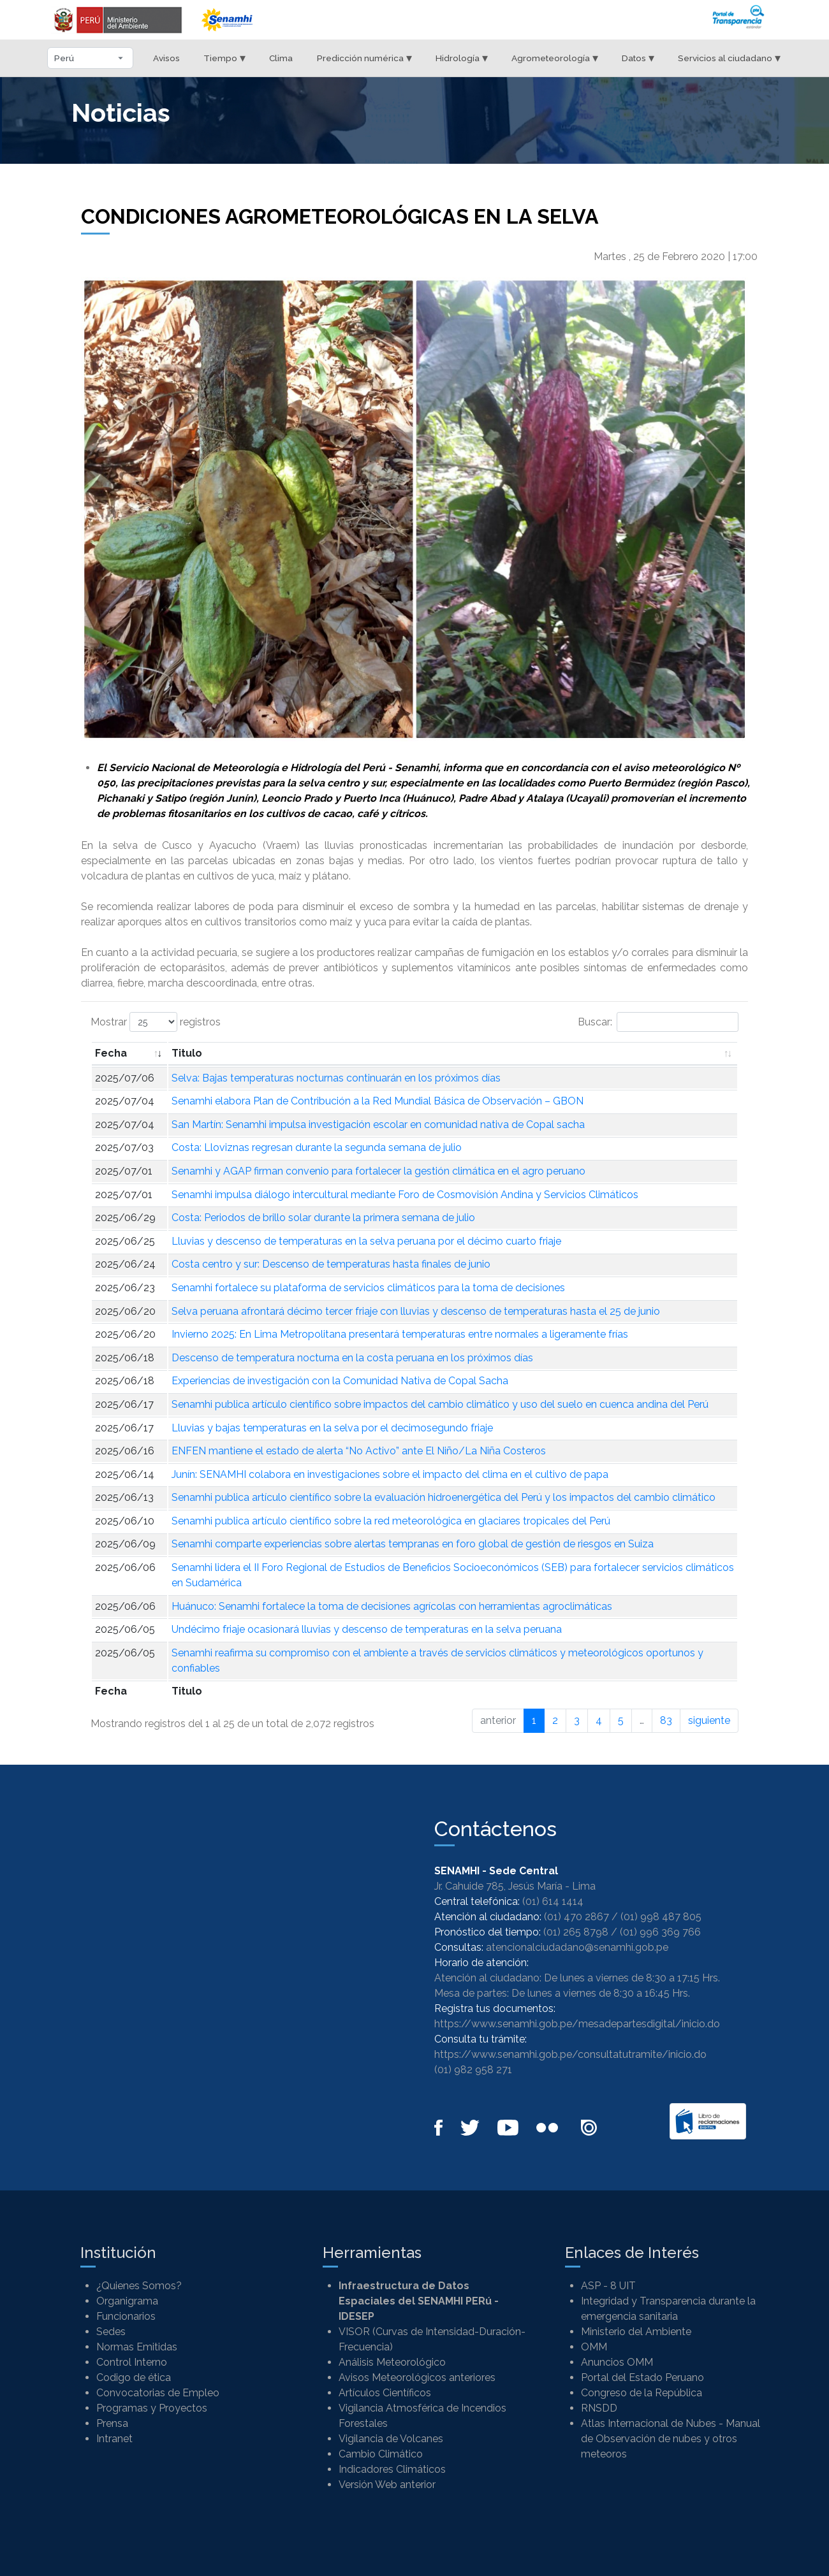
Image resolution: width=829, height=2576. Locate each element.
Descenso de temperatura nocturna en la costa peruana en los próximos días (352, 1358)
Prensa (112, 2423)
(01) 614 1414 (552, 1901)
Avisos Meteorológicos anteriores (417, 2377)
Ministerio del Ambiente (636, 2332)
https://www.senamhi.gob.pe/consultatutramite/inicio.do (570, 2054)
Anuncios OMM (617, 2362)
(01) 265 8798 (575, 1932)
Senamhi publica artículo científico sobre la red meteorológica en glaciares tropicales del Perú (391, 1521)
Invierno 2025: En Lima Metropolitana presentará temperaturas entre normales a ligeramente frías (400, 1334)
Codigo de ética (133, 2377)
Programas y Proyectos (151, 2408)
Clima (281, 58)
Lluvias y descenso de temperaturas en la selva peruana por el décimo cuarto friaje (366, 1241)
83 (666, 1720)
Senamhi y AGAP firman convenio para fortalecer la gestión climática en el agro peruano (378, 1171)
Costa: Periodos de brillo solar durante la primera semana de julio (323, 1218)
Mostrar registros (156, 1022)
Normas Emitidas (136, 2347)
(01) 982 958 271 (473, 2070)
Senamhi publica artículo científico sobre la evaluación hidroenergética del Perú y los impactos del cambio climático (443, 1497)
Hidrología (462, 57)
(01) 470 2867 (576, 1917)
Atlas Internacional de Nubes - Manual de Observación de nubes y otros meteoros (670, 2438)
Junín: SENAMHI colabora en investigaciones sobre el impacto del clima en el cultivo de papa (390, 1474)
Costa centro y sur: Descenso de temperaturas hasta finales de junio (331, 1264)
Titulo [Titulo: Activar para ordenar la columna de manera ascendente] (187, 1053)
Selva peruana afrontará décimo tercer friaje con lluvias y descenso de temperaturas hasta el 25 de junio (416, 1311)
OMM (594, 2347)
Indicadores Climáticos (392, 2469)
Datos (638, 57)
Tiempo (224, 57)
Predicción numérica (364, 57)
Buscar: (658, 1022)
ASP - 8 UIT (608, 2286)
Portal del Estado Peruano (642, 2377)
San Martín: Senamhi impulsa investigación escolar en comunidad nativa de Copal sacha (378, 1124)
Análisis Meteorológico (392, 2362)
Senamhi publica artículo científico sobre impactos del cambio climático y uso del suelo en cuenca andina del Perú (440, 1404)
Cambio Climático (381, 2454)
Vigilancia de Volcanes (391, 2439)
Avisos (166, 58)
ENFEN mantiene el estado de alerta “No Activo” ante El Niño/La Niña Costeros (359, 1451)
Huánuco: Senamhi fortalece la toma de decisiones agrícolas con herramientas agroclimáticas (392, 1606)
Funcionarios (126, 2316)
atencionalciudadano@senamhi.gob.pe (577, 1947)
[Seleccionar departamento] (90, 58)
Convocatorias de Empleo (157, 2393)
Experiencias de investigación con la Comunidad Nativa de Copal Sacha (340, 1381)
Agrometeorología (554, 57)
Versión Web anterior (387, 2484)
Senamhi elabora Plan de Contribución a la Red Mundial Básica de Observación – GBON (377, 1101)
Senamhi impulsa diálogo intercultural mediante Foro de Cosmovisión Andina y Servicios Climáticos (405, 1195)
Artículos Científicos (385, 2393)
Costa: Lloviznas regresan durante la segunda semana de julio (317, 1147)
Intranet (114, 2439)
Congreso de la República (641, 2393)
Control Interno (131, 2362)
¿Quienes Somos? (139, 2286)
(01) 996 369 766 (660, 1932)
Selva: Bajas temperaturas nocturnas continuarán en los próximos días (336, 1078)
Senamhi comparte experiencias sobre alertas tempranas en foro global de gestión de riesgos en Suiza (413, 1544)
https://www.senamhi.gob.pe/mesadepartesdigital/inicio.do (577, 2024)
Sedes (111, 2332)
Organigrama (127, 2301)
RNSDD (599, 2408)
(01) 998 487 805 (660, 1917)
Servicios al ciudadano (729, 57)
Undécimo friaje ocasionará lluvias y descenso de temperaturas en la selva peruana (367, 1629)
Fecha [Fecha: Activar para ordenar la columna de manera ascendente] (111, 1053)
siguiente (709, 1720)
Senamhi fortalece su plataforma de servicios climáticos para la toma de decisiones (368, 1288)
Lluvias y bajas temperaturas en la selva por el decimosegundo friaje (332, 1428)
